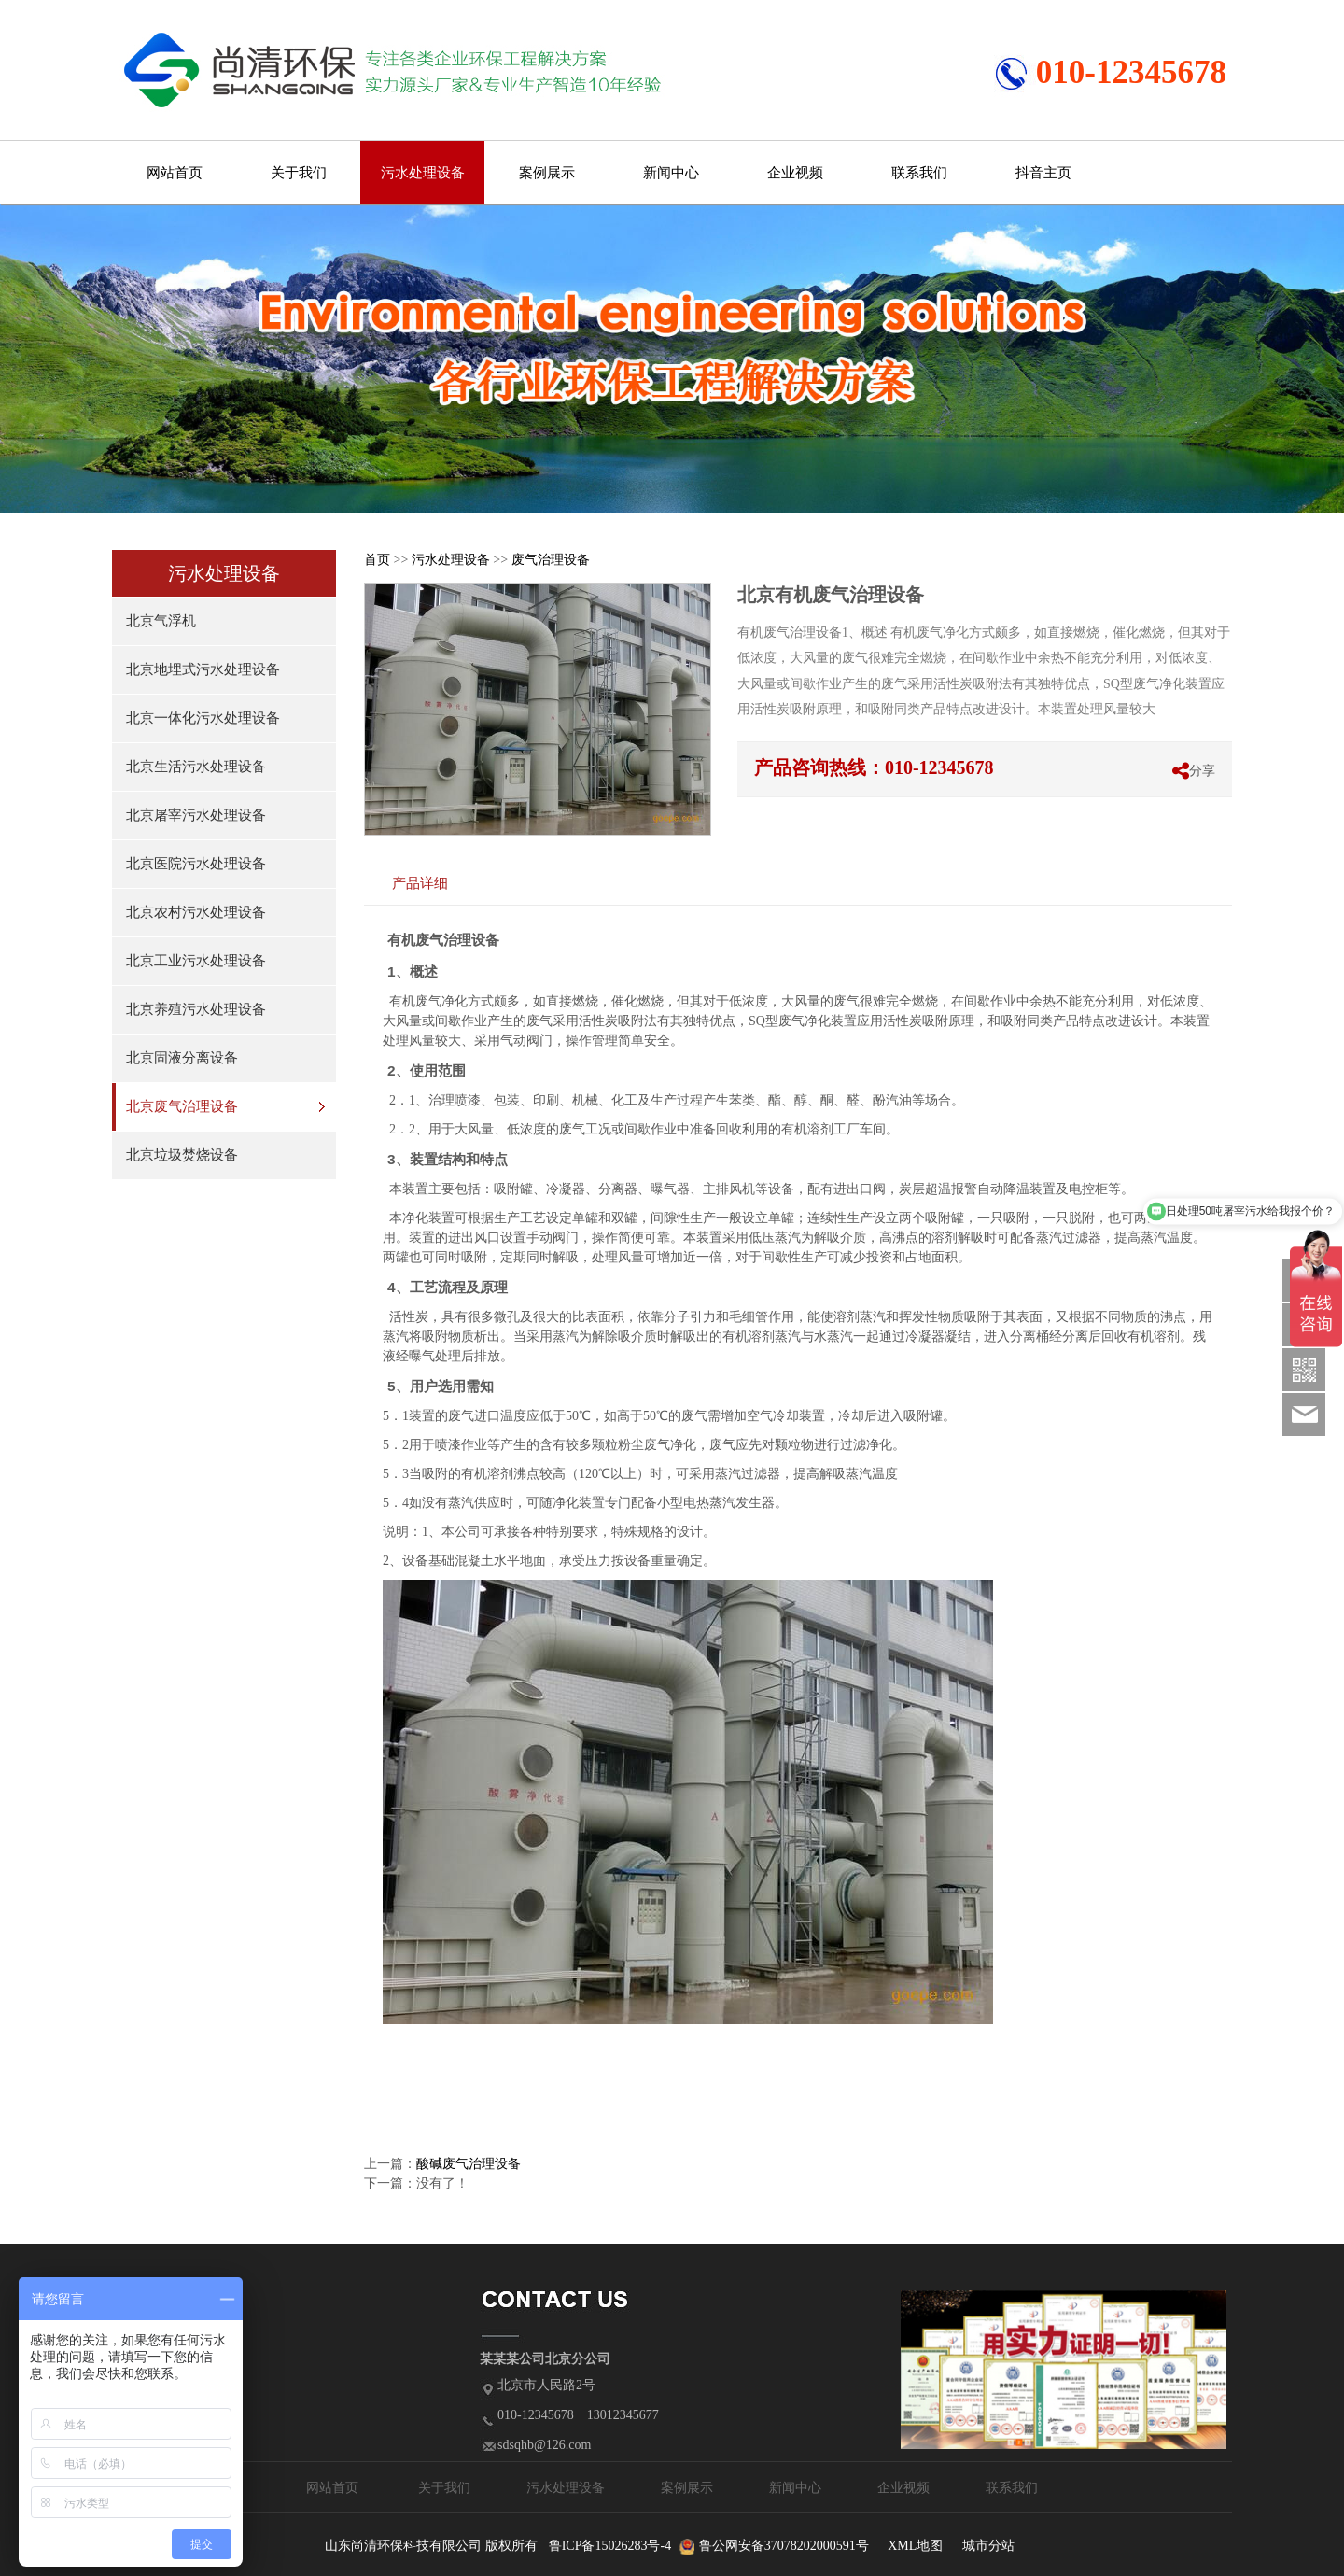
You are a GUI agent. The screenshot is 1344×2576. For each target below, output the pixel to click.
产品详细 (420, 883)
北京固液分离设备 (182, 1057)
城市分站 (988, 2546)
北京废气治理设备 (182, 1106)
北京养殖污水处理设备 (196, 1009)
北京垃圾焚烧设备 (182, 1154)
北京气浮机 (161, 620)
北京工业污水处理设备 (196, 960)
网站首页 (175, 172)
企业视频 (795, 172)
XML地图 (915, 2546)
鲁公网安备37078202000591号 (784, 2546)
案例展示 (547, 172)
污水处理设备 (423, 172)
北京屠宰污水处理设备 (196, 815)
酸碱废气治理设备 (468, 2164)
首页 (377, 560)
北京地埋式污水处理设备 (203, 669)
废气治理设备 (550, 560)
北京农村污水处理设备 (196, 912)
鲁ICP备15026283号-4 (610, 2546)
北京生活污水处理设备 (196, 766)
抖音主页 (1043, 172)
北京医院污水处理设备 (196, 863)
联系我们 (919, 172)
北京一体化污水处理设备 (203, 718)
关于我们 (299, 172)
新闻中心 (671, 172)
